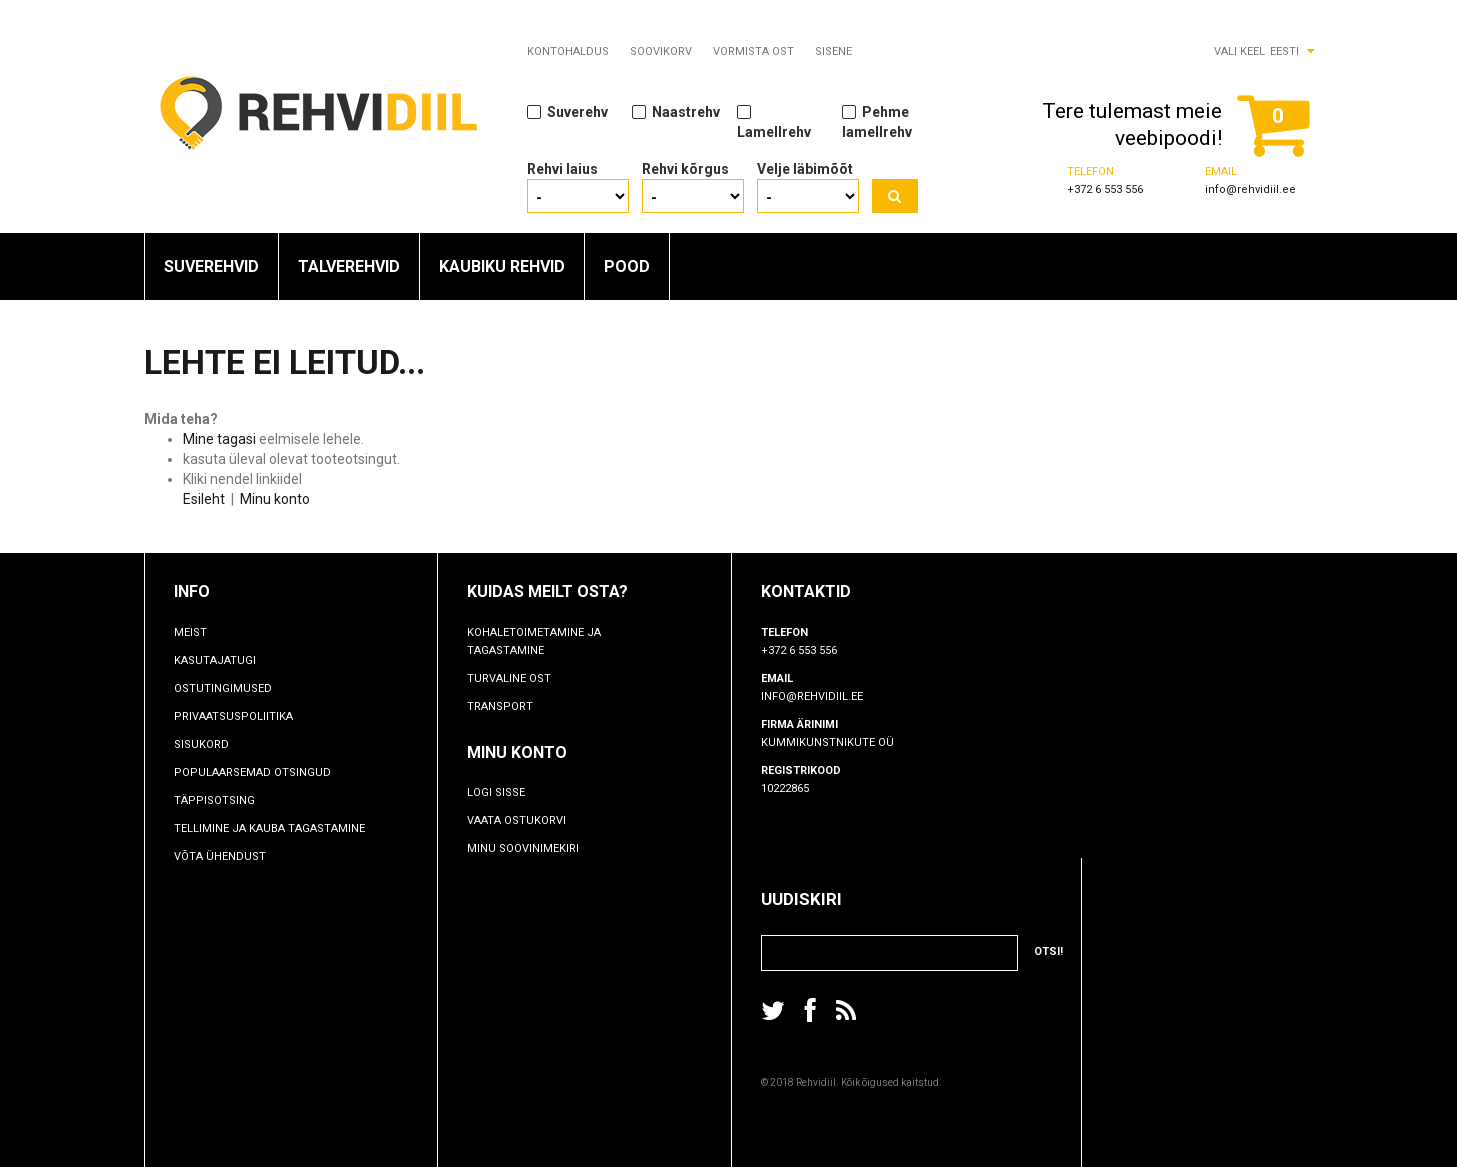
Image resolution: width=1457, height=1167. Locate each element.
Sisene (833, 51)
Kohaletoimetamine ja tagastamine (534, 641)
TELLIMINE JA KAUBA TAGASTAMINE (269, 828)
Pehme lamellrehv (877, 121)
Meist (190, 632)
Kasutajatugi (215, 660)
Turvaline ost (509, 678)
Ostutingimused (223, 688)
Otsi (895, 196)
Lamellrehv (774, 121)
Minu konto (275, 499)
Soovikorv (661, 51)
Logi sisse (496, 792)
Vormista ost (753, 51)
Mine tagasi (219, 439)
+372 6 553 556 (1105, 189)
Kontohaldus (568, 51)
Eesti (1284, 51)
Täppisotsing (214, 800)
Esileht (204, 499)
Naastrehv (676, 111)
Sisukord (201, 744)
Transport (500, 706)
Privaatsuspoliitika (233, 716)
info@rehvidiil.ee (1250, 189)
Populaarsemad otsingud (252, 772)
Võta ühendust (220, 856)
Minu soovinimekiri (523, 848)
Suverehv (567, 111)
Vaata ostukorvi (516, 820)
